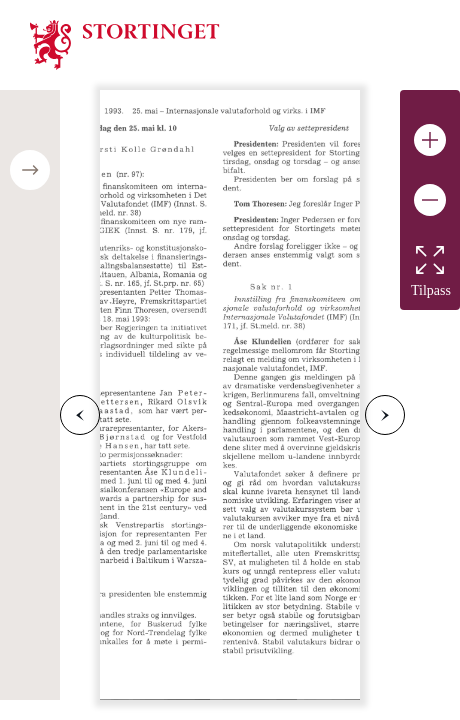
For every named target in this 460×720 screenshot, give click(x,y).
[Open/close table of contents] (30, 170)
